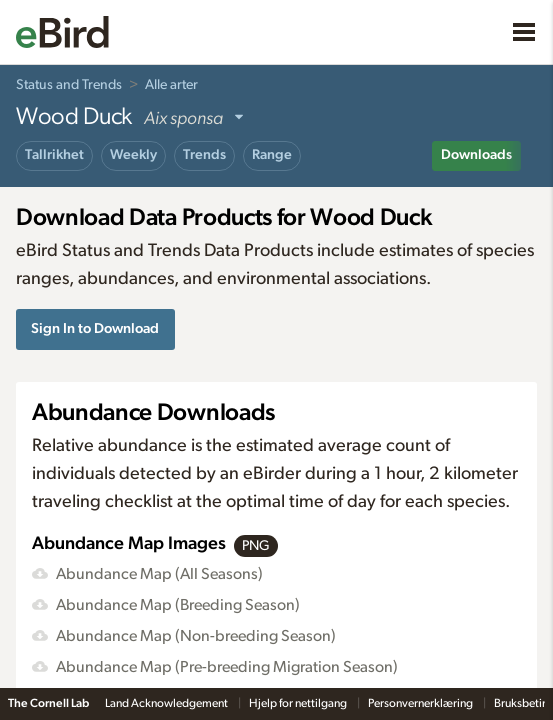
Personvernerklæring (421, 703)
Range (272, 155)
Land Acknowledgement (167, 703)
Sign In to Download (95, 328)
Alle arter (171, 85)
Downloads (476, 155)
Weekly (133, 155)
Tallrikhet (54, 155)
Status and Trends (69, 85)
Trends (204, 155)
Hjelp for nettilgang (299, 703)
